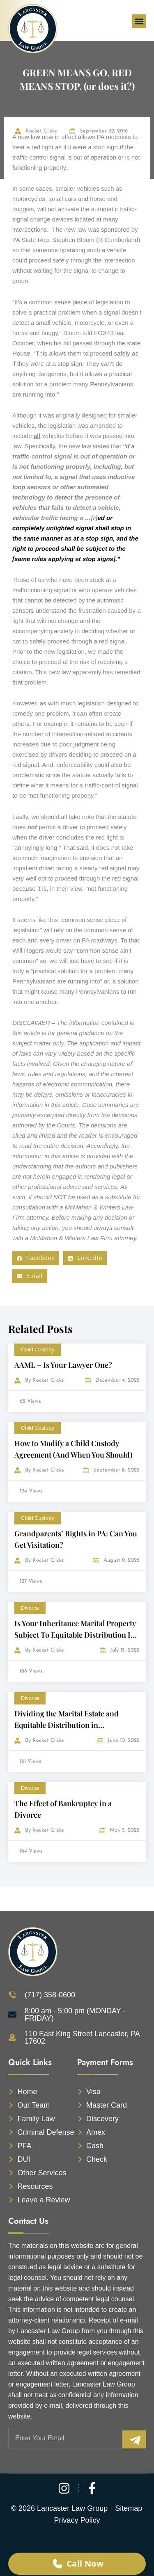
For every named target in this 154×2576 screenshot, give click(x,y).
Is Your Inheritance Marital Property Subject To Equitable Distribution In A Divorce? (75, 1634)
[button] (139, 21)
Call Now (77, 2563)
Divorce (30, 1608)
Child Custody (37, 1349)
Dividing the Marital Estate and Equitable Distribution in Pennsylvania (66, 1725)
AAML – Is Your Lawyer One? (63, 1365)
